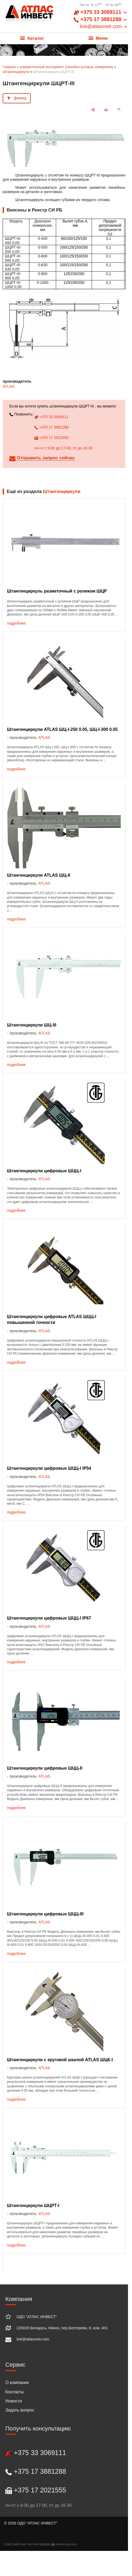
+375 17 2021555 (51, 438)
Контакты (14, 2392)
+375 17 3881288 (51, 427)
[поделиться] (93, 109)
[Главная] (29, 16)
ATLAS (8, 386)
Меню (98, 38)
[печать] (106, 109)
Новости (13, 2401)
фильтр (20, 98)
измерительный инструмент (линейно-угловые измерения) (66, 67)
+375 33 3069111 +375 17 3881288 (101, 19)
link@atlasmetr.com (33, 2339)
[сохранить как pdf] (119, 109)
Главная (9, 67)
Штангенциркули (16, 72)
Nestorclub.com (66, 2544)
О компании (17, 2382)
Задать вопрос (19, 2410)
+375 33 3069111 (51, 417)
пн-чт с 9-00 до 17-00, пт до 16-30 (63, 448)
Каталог (32, 38)
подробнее (16, 623)
